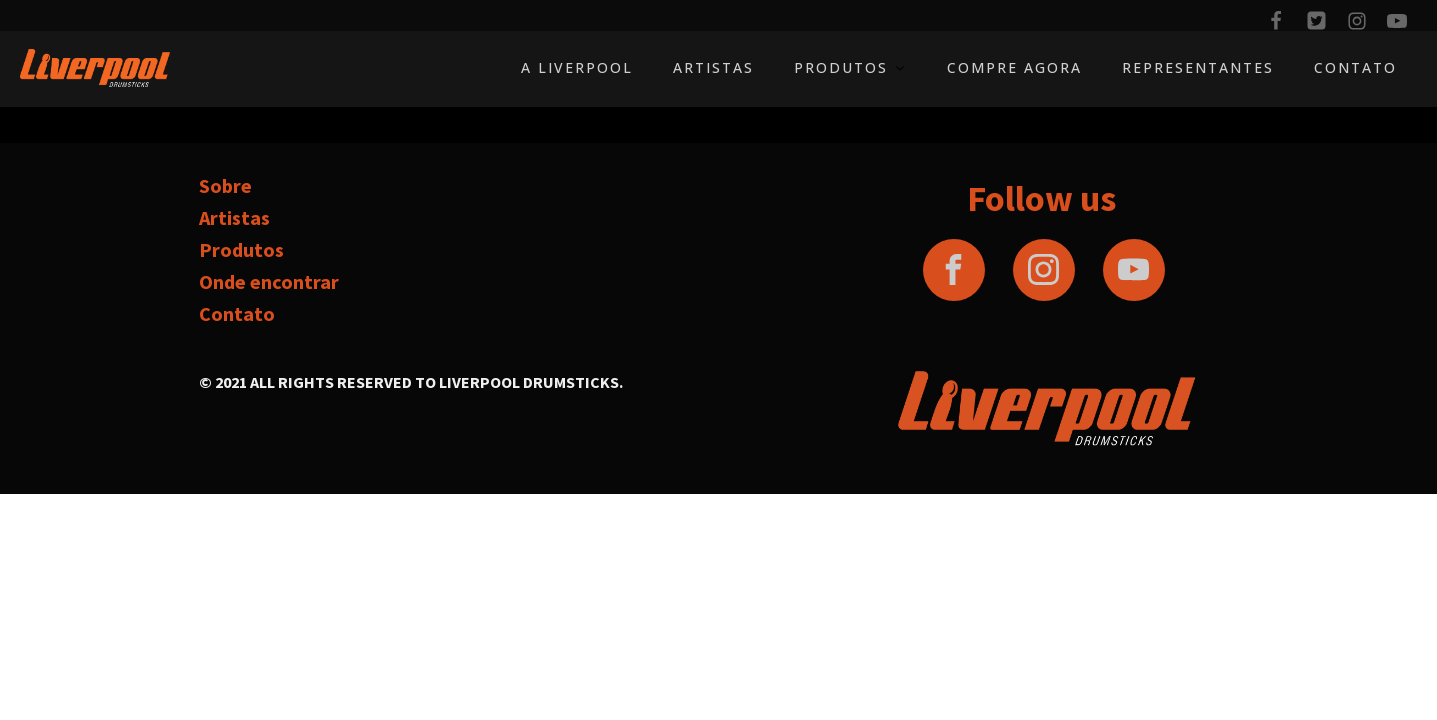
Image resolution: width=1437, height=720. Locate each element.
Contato (1355, 67)
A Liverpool (577, 67)
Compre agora (1014, 67)
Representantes (1198, 67)
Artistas (713, 67)
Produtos (850, 67)
